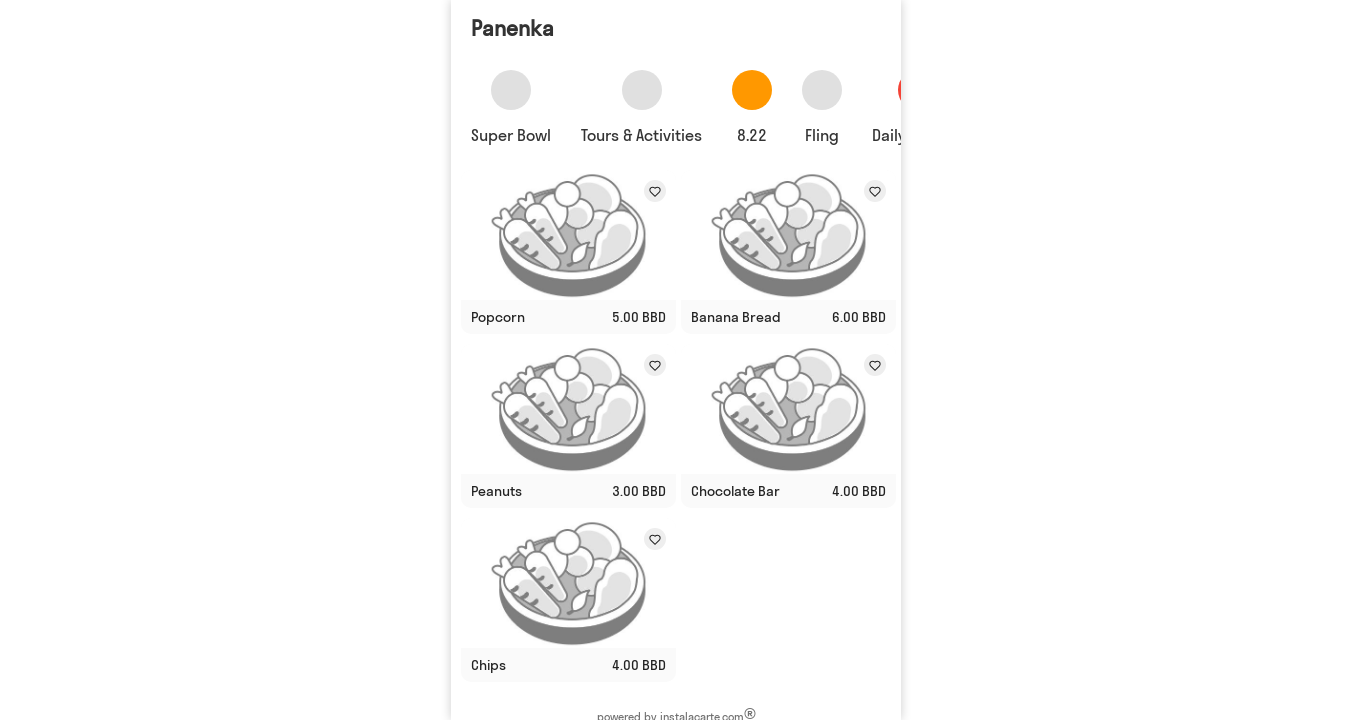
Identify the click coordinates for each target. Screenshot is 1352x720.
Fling (822, 135)
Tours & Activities (641, 135)
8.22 (752, 135)
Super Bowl (511, 135)
